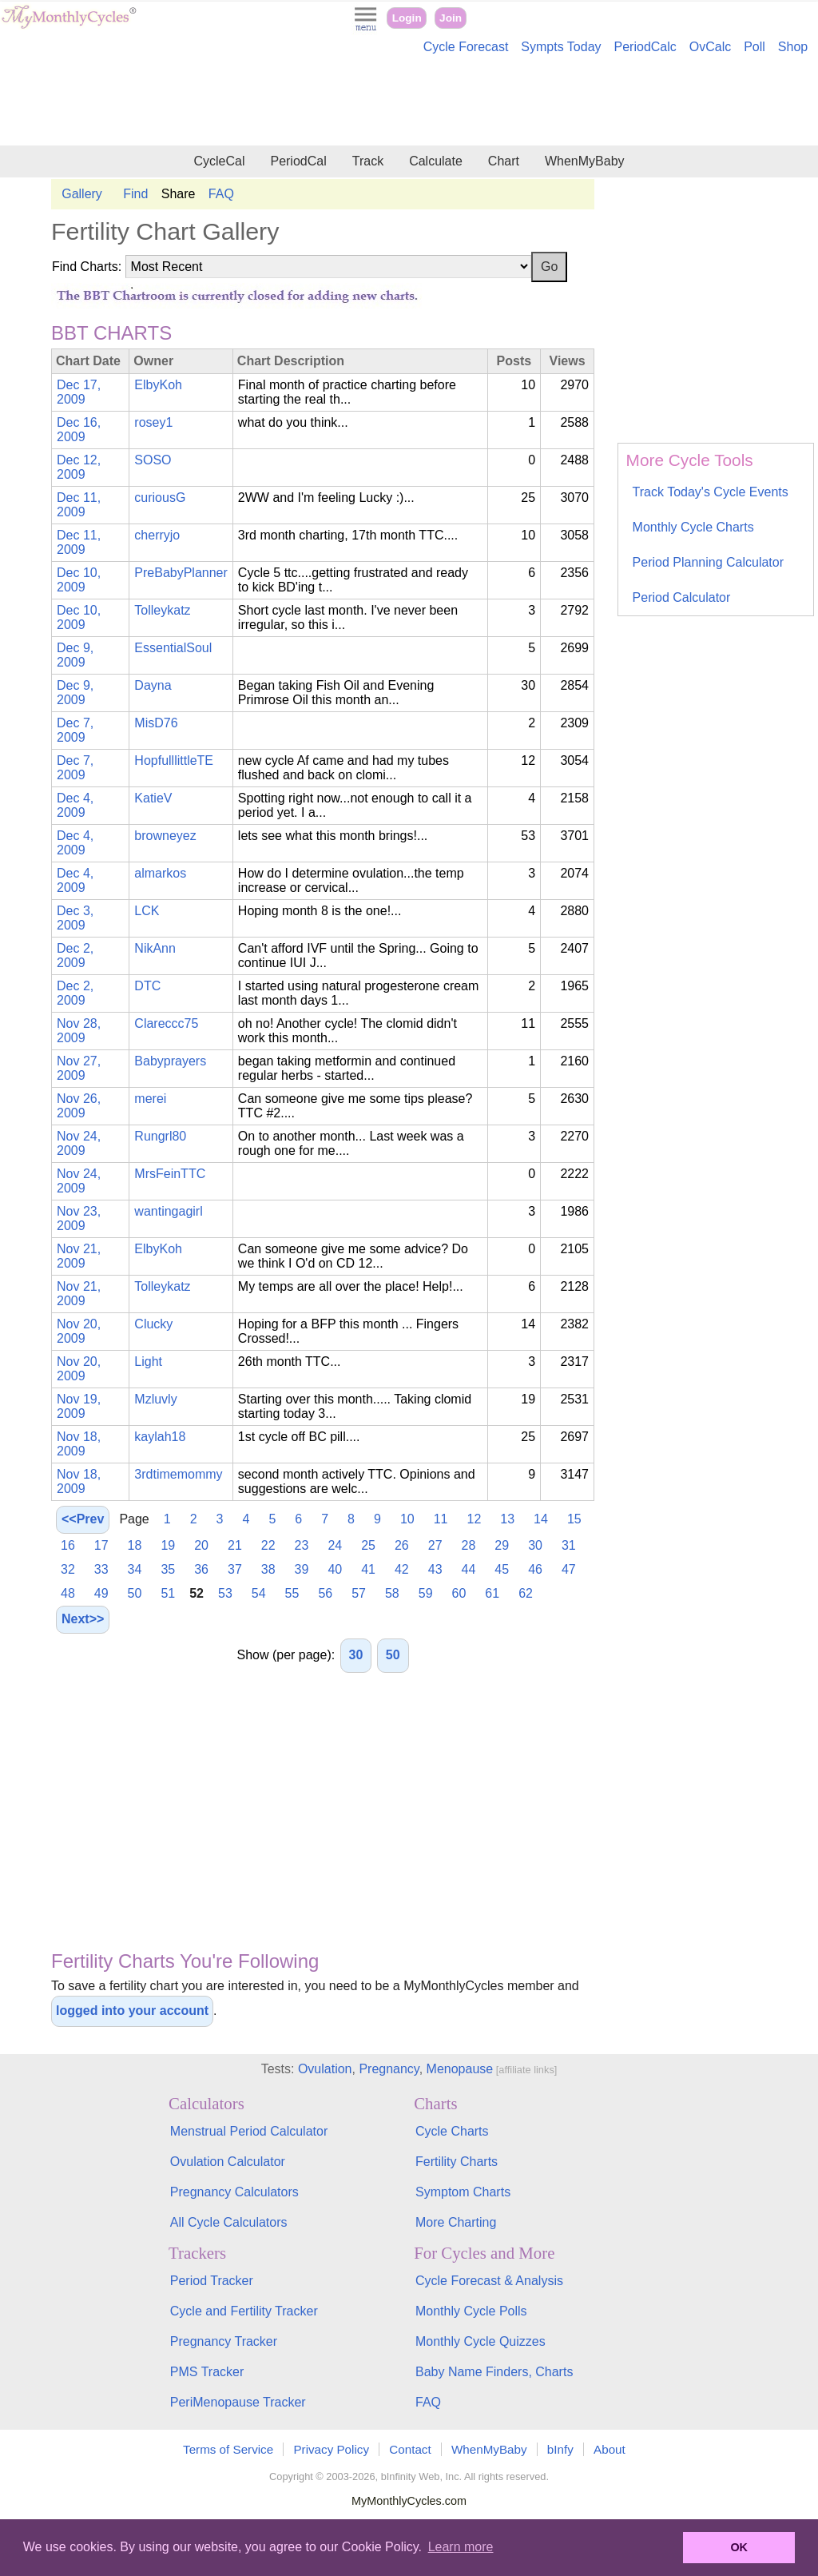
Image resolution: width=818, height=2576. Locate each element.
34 (135, 1569)
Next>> (83, 1619)
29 (501, 1545)
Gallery (82, 194)
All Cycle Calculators (229, 2222)
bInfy (560, 2449)
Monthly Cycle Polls (471, 2311)
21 (235, 1545)
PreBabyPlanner (181, 572)
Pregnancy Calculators (234, 2192)
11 (441, 1519)
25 (368, 1545)
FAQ (221, 194)
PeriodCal (298, 161)
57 (358, 1593)
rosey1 (153, 422)
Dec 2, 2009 (75, 955)
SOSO (152, 460)
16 (68, 1545)
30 (535, 1545)
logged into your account (132, 2010)
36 (201, 1569)
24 (335, 1545)
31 (569, 1545)
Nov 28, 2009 (79, 1031)
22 (268, 1545)
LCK (146, 911)
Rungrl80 (160, 1136)
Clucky (153, 1324)
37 (235, 1569)
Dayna (152, 685)
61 (492, 1593)
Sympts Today (561, 47)
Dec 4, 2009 (75, 805)
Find (135, 194)
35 (168, 1569)
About (609, 2449)
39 (302, 1569)
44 (469, 1569)
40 (335, 1569)
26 (402, 1545)
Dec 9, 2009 (75, 655)
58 (392, 1593)
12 (474, 1519)
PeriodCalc (645, 47)
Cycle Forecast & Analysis (489, 2280)
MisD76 (155, 723)
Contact (410, 2449)
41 (368, 1569)
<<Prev (83, 1519)
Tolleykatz (162, 610)
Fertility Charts (456, 2161)
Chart (503, 161)
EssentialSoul (173, 648)
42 (402, 1569)
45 (501, 1569)
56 (325, 1593)
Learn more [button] (461, 2547)
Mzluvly (155, 1399)
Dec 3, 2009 (75, 918)
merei (150, 1098)
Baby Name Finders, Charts (494, 2372)
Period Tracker (211, 2280)
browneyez (165, 835)
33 (101, 1569)
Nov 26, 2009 (79, 1106)
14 (541, 1519)
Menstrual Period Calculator (249, 2131)
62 (525, 1593)
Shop (793, 47)
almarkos (160, 873)
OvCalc (710, 47)
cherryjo (157, 535)
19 (168, 1545)
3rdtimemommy (178, 1474)
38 (268, 1569)
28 (469, 1545)
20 (201, 1545)
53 (225, 1593)
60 (459, 1593)
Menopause (460, 2069)
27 (435, 1545)
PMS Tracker (207, 2372)
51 (168, 1593)
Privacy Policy (331, 2449)
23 (302, 1545)
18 (135, 1545)
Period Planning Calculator (708, 562)
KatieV (153, 798)
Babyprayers (170, 1061)
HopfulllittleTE (173, 760)
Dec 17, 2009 (79, 392)
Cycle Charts (452, 2131)
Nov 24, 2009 (79, 1143)
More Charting (455, 2222)
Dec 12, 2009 (79, 467)
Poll (754, 47)
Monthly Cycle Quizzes (480, 2341)
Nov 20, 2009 (79, 1331)
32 (68, 1569)
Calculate (436, 161)
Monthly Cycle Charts (693, 527)
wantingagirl (168, 1211)
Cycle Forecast (466, 47)
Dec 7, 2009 (75, 730)
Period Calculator (682, 597)
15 (574, 1519)
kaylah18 (159, 1436)
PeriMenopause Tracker (238, 2402)
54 (259, 1593)
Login (407, 18)
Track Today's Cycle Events (710, 492)
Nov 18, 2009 (79, 1444)
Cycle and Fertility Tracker (244, 2311)
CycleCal (218, 161)
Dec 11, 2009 (79, 505)
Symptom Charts (462, 2192)
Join (450, 18)
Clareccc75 (166, 1023)
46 (535, 1569)
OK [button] (739, 2547)
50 (135, 1593)
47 (569, 1569)
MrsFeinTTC (169, 1174)
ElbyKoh (158, 385)
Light (148, 1361)
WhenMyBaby (585, 161)
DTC (147, 986)
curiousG (159, 497)
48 (68, 1593)
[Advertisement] (409, 102)
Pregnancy (389, 2069)
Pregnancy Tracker (223, 2341)
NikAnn (155, 948)
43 (435, 1569)
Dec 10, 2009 (79, 580)
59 (426, 1593)
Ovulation (325, 2069)
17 (101, 1545)
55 (292, 1593)
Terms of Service (228, 2449)
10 (407, 1519)
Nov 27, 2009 (79, 1068)
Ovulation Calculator (227, 2161)
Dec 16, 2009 (79, 430)
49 (101, 1593)
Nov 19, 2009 (79, 1406)
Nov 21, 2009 (79, 1256)
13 (507, 1519)
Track (367, 161)
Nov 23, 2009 (79, 1218)
